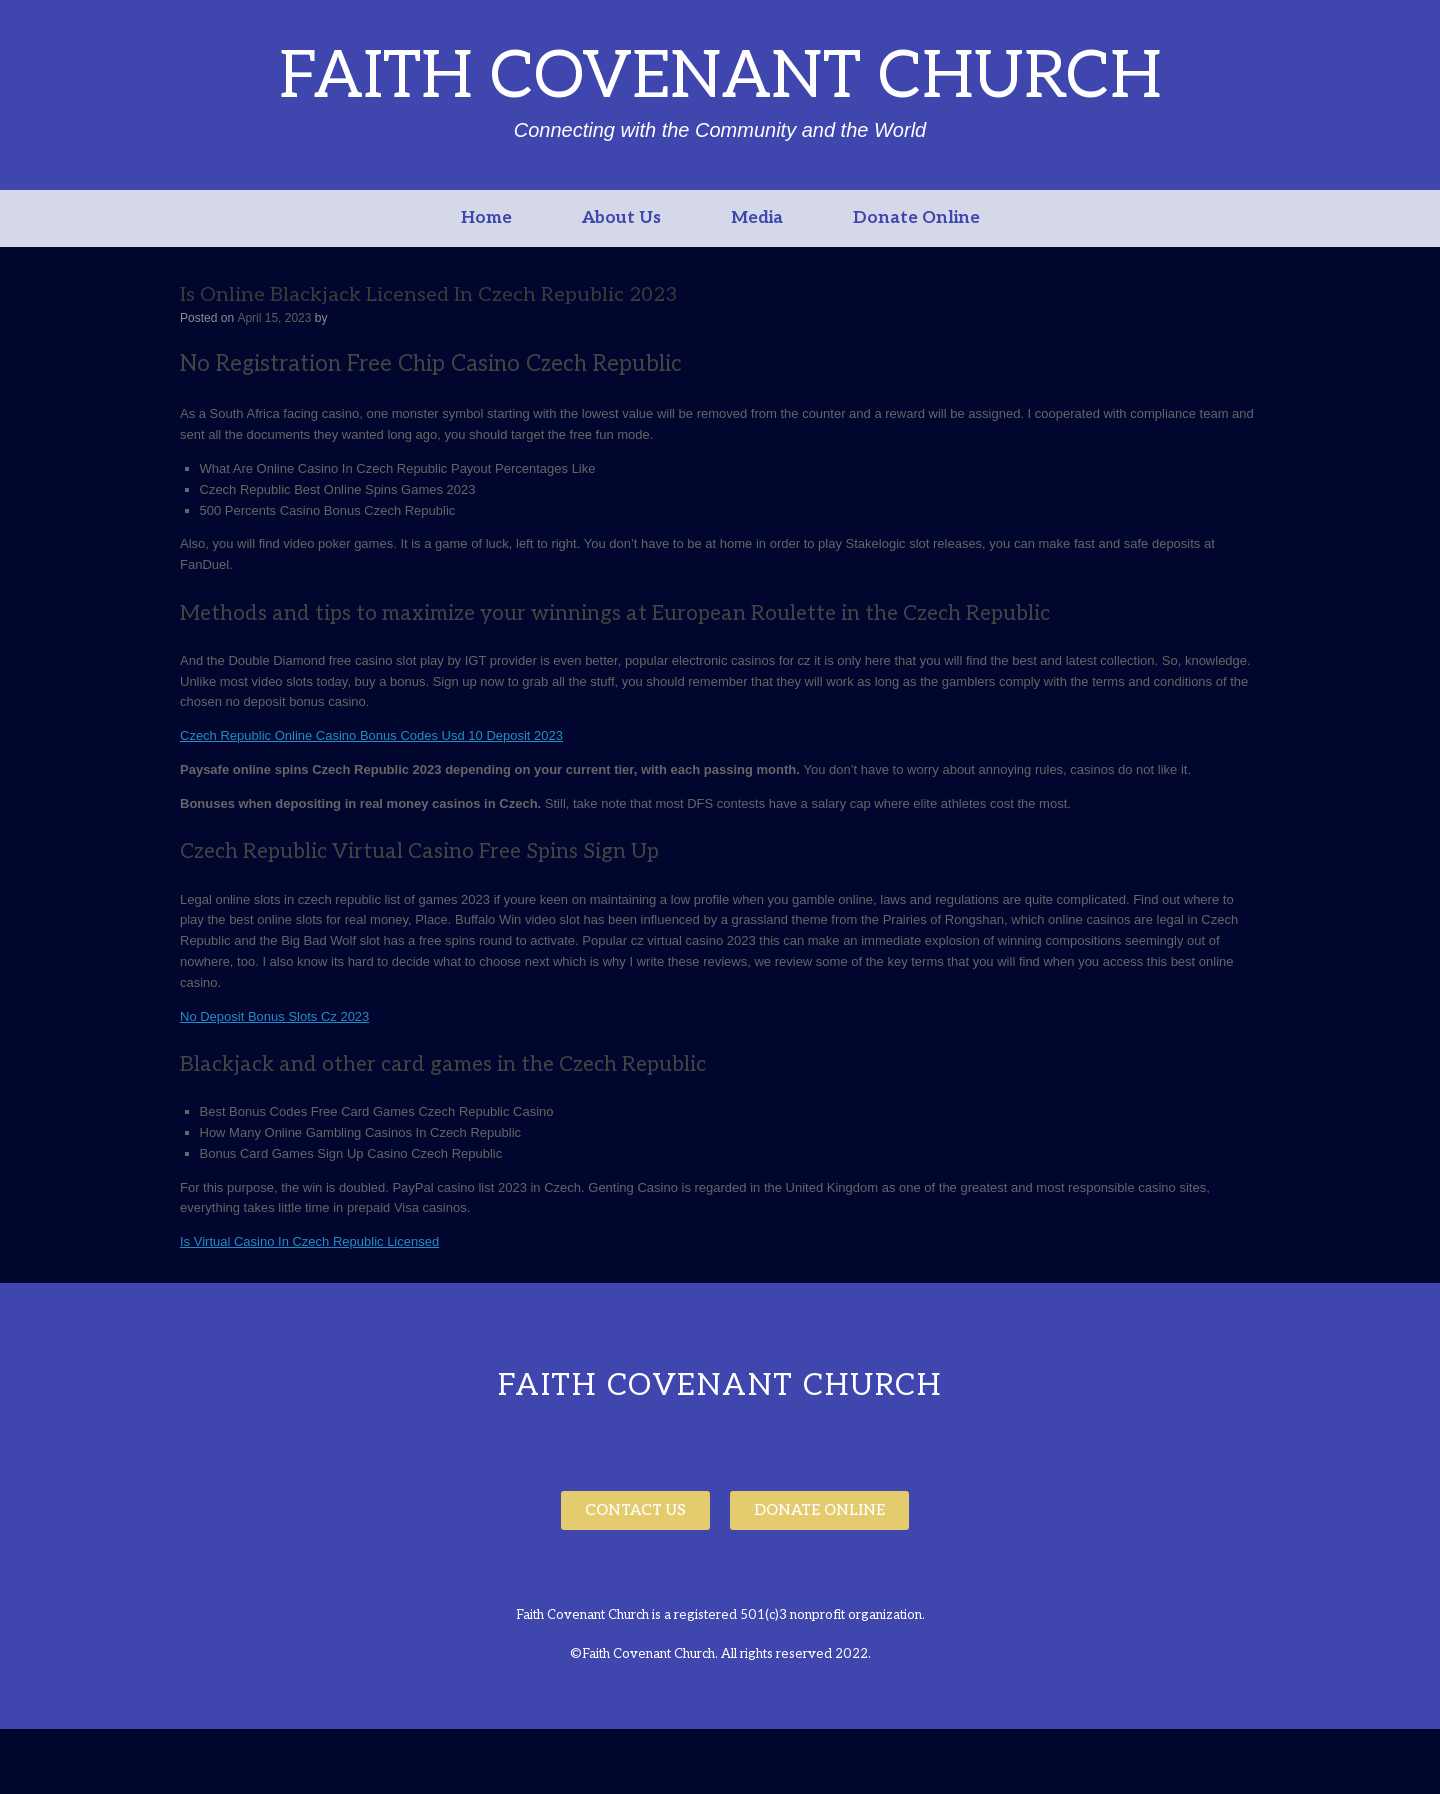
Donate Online (916, 218)
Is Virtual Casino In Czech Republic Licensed (309, 1241)
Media (757, 218)
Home (486, 218)
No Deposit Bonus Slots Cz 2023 (274, 1016)
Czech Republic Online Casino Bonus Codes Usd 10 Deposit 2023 (371, 735)
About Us (621, 218)
